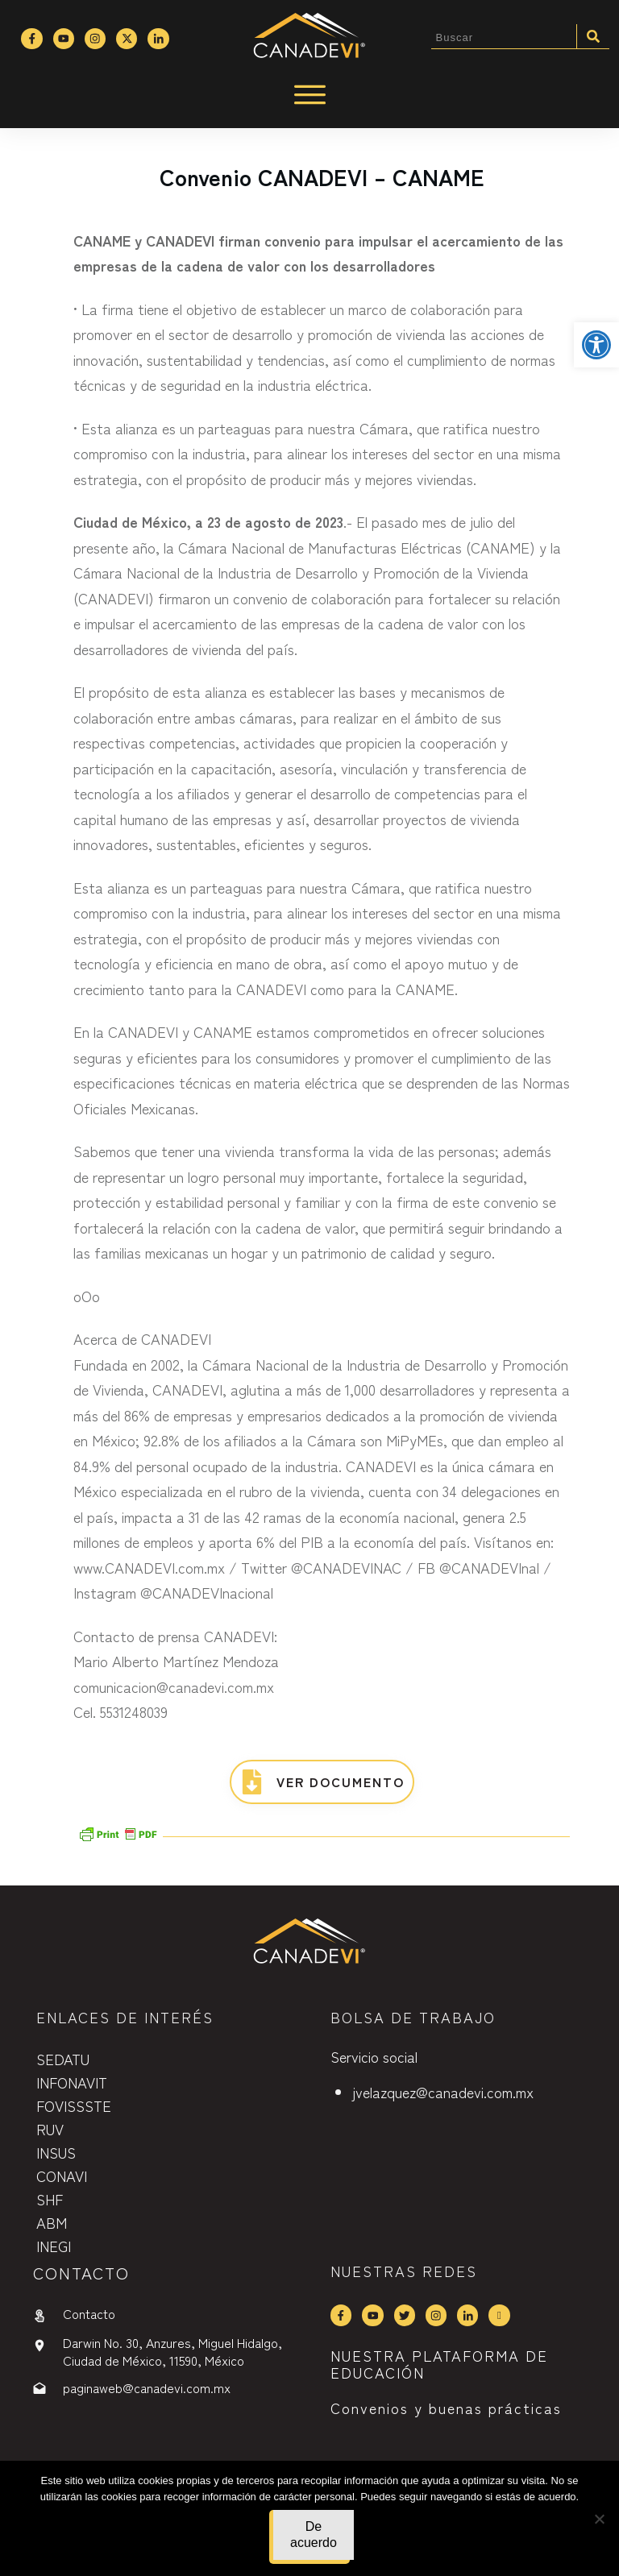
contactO (81, 2272)
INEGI (53, 2245)
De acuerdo (313, 2534)
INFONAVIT (71, 2082)
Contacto (89, 2313)
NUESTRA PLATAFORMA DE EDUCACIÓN (439, 2364)
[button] (596, 344)
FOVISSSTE (73, 2105)
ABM (51, 2222)
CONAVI (61, 2175)
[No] (599, 2519)
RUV (50, 2128)
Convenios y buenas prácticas (446, 2407)
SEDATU (62, 2058)
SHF (49, 2198)
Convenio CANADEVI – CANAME (322, 176)
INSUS (56, 2152)
